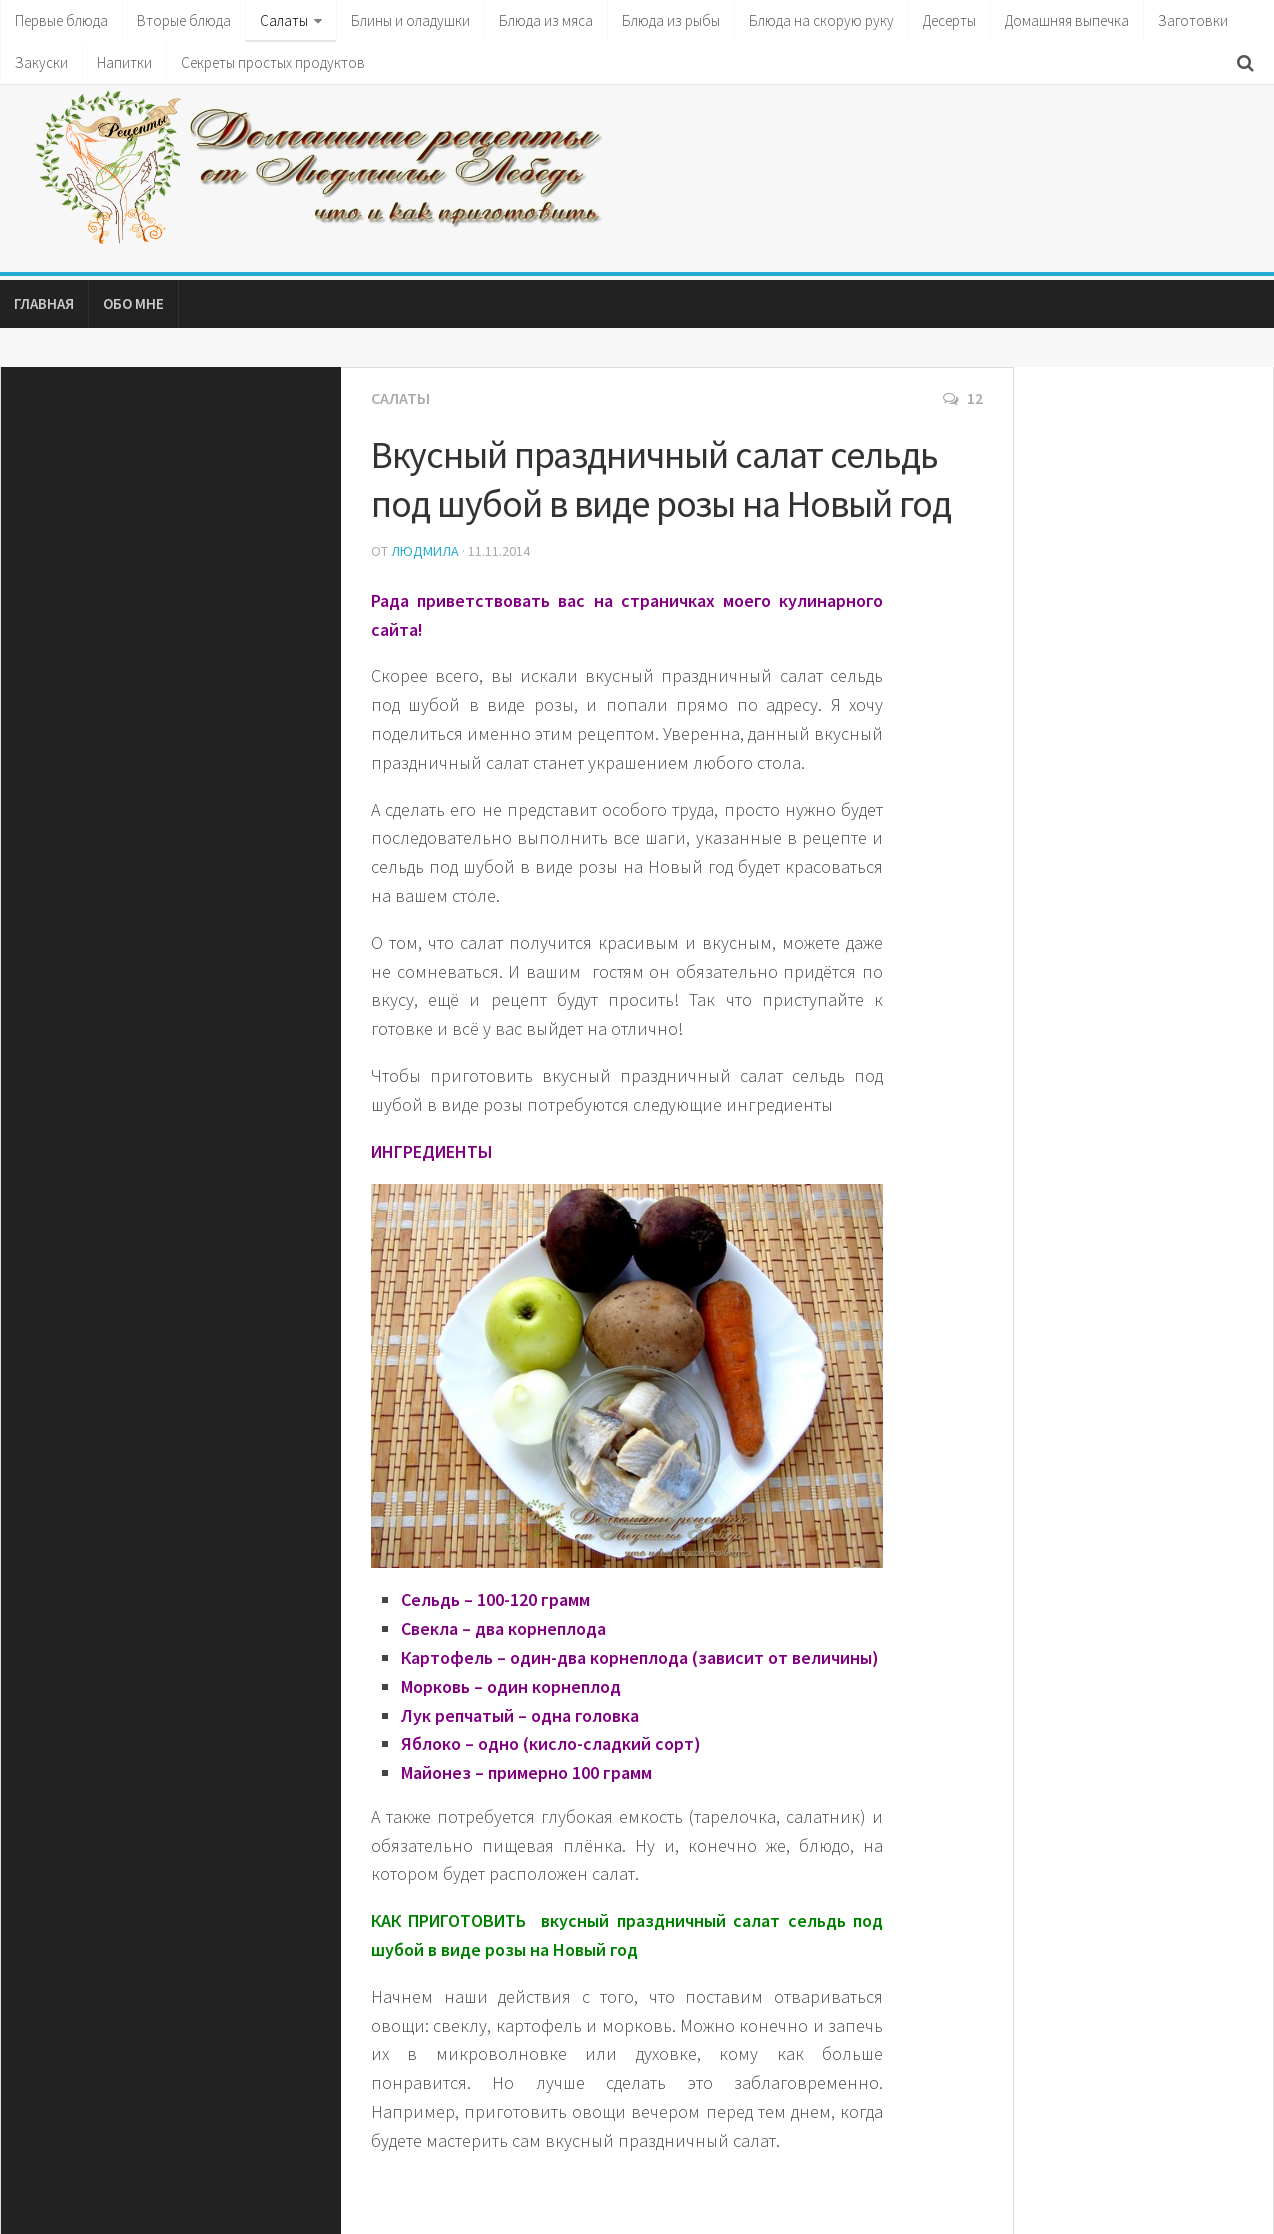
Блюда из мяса (546, 20)
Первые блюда (61, 20)
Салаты (284, 20)
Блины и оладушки (410, 20)
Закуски (41, 62)
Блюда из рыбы (671, 20)
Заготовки (1193, 20)
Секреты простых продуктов (273, 62)
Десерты (949, 20)
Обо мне (133, 303)
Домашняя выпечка (1067, 20)
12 (963, 398)
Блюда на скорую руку (821, 20)
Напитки (124, 62)
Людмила (425, 551)
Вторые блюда (184, 20)
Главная (44, 303)
